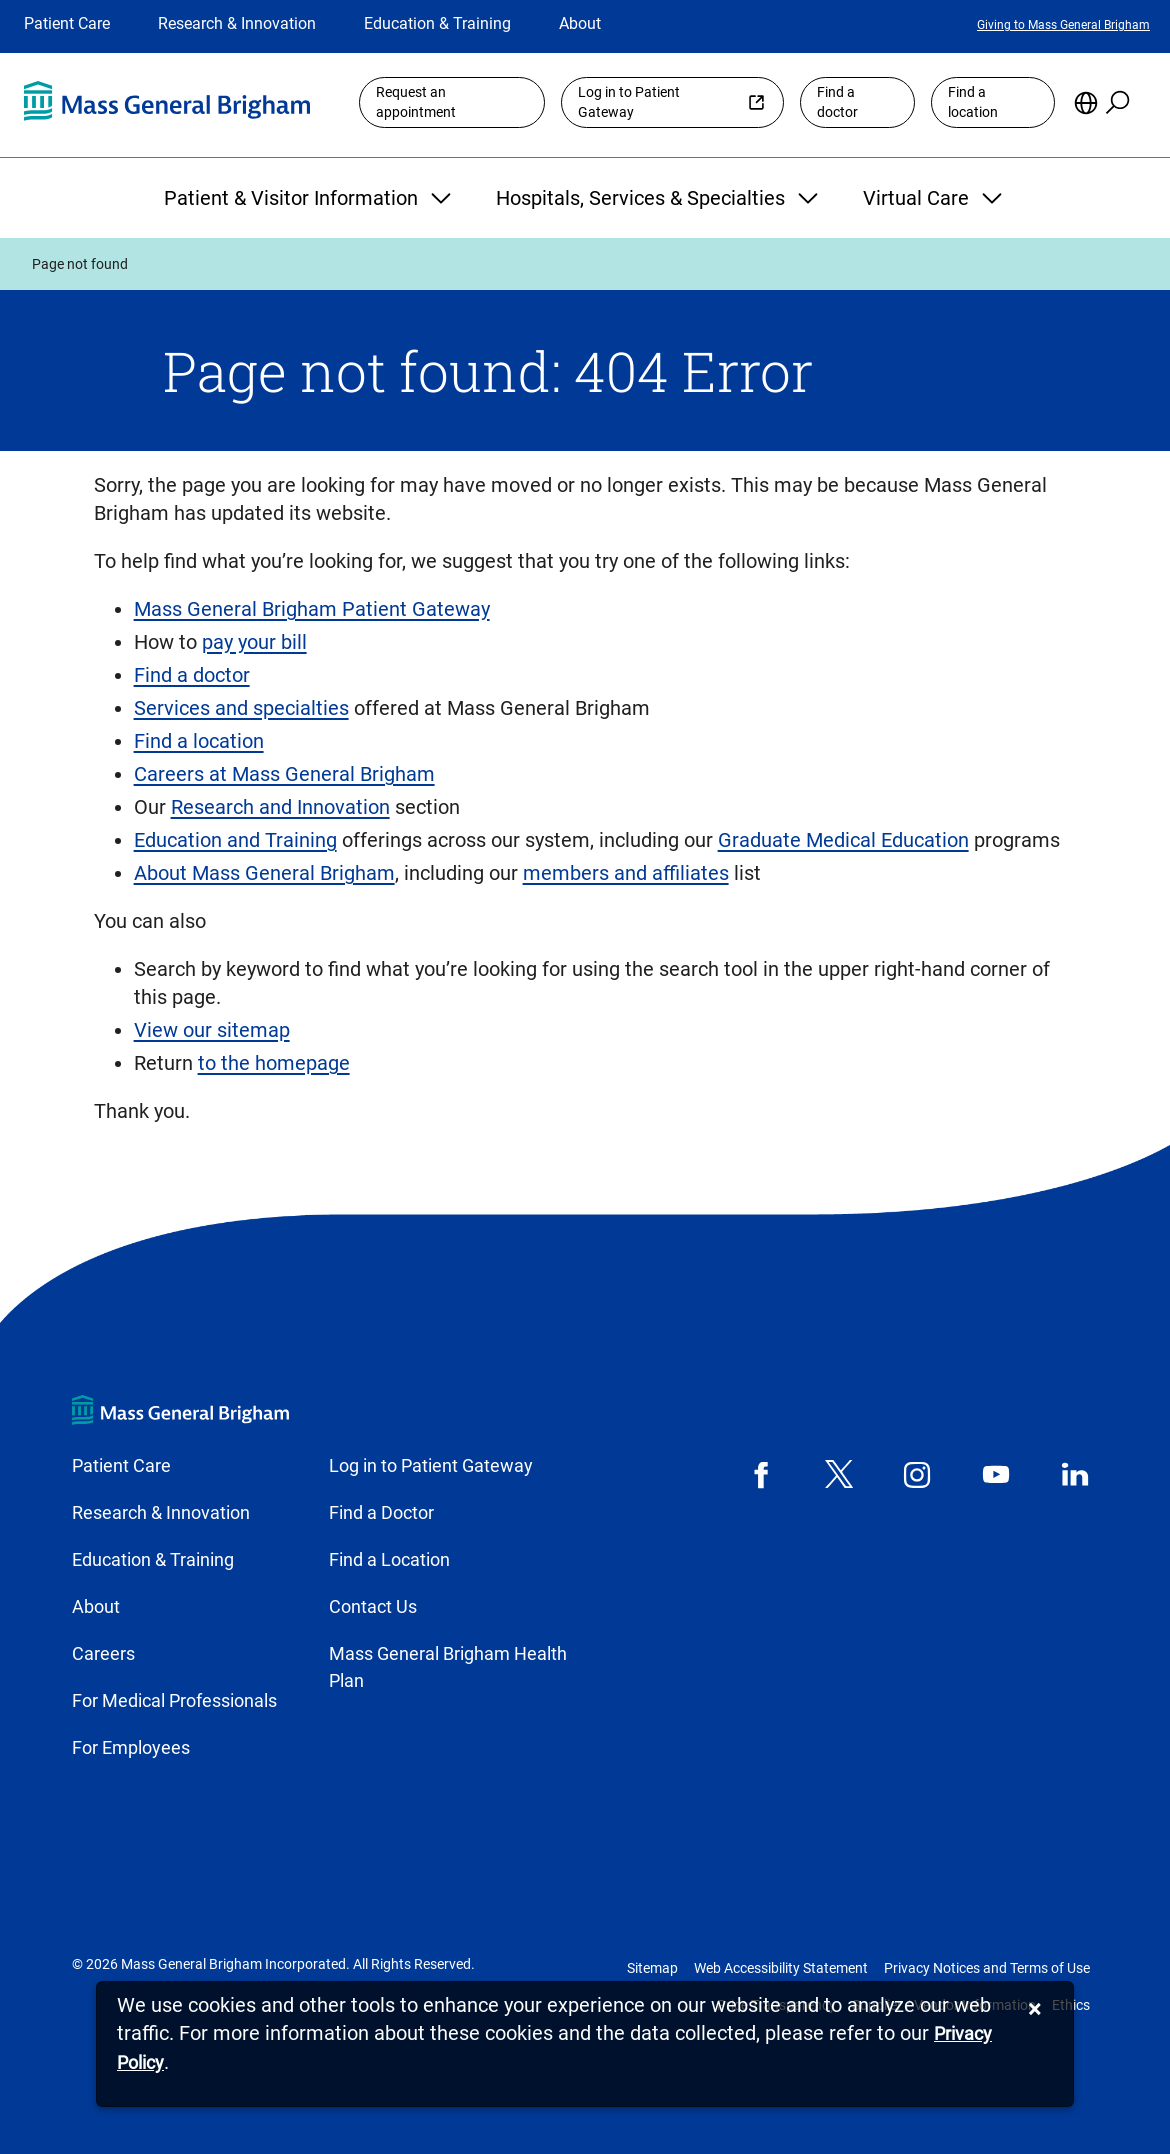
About (580, 23)
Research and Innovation (280, 807)
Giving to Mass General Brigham (1063, 25)
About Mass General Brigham (264, 873)
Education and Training (235, 840)
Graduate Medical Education (843, 840)
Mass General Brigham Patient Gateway (312, 609)
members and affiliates (626, 873)
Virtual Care (935, 198)
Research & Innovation (237, 23)
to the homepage (274, 1063)
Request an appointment (416, 102)
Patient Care (67, 23)
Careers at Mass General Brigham (284, 774)
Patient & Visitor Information (310, 198)
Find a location (973, 102)
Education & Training (437, 23)
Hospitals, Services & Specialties (659, 198)
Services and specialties (241, 708)
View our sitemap (212, 1030)
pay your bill (254, 642)
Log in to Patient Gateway (629, 102)
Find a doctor (837, 102)
